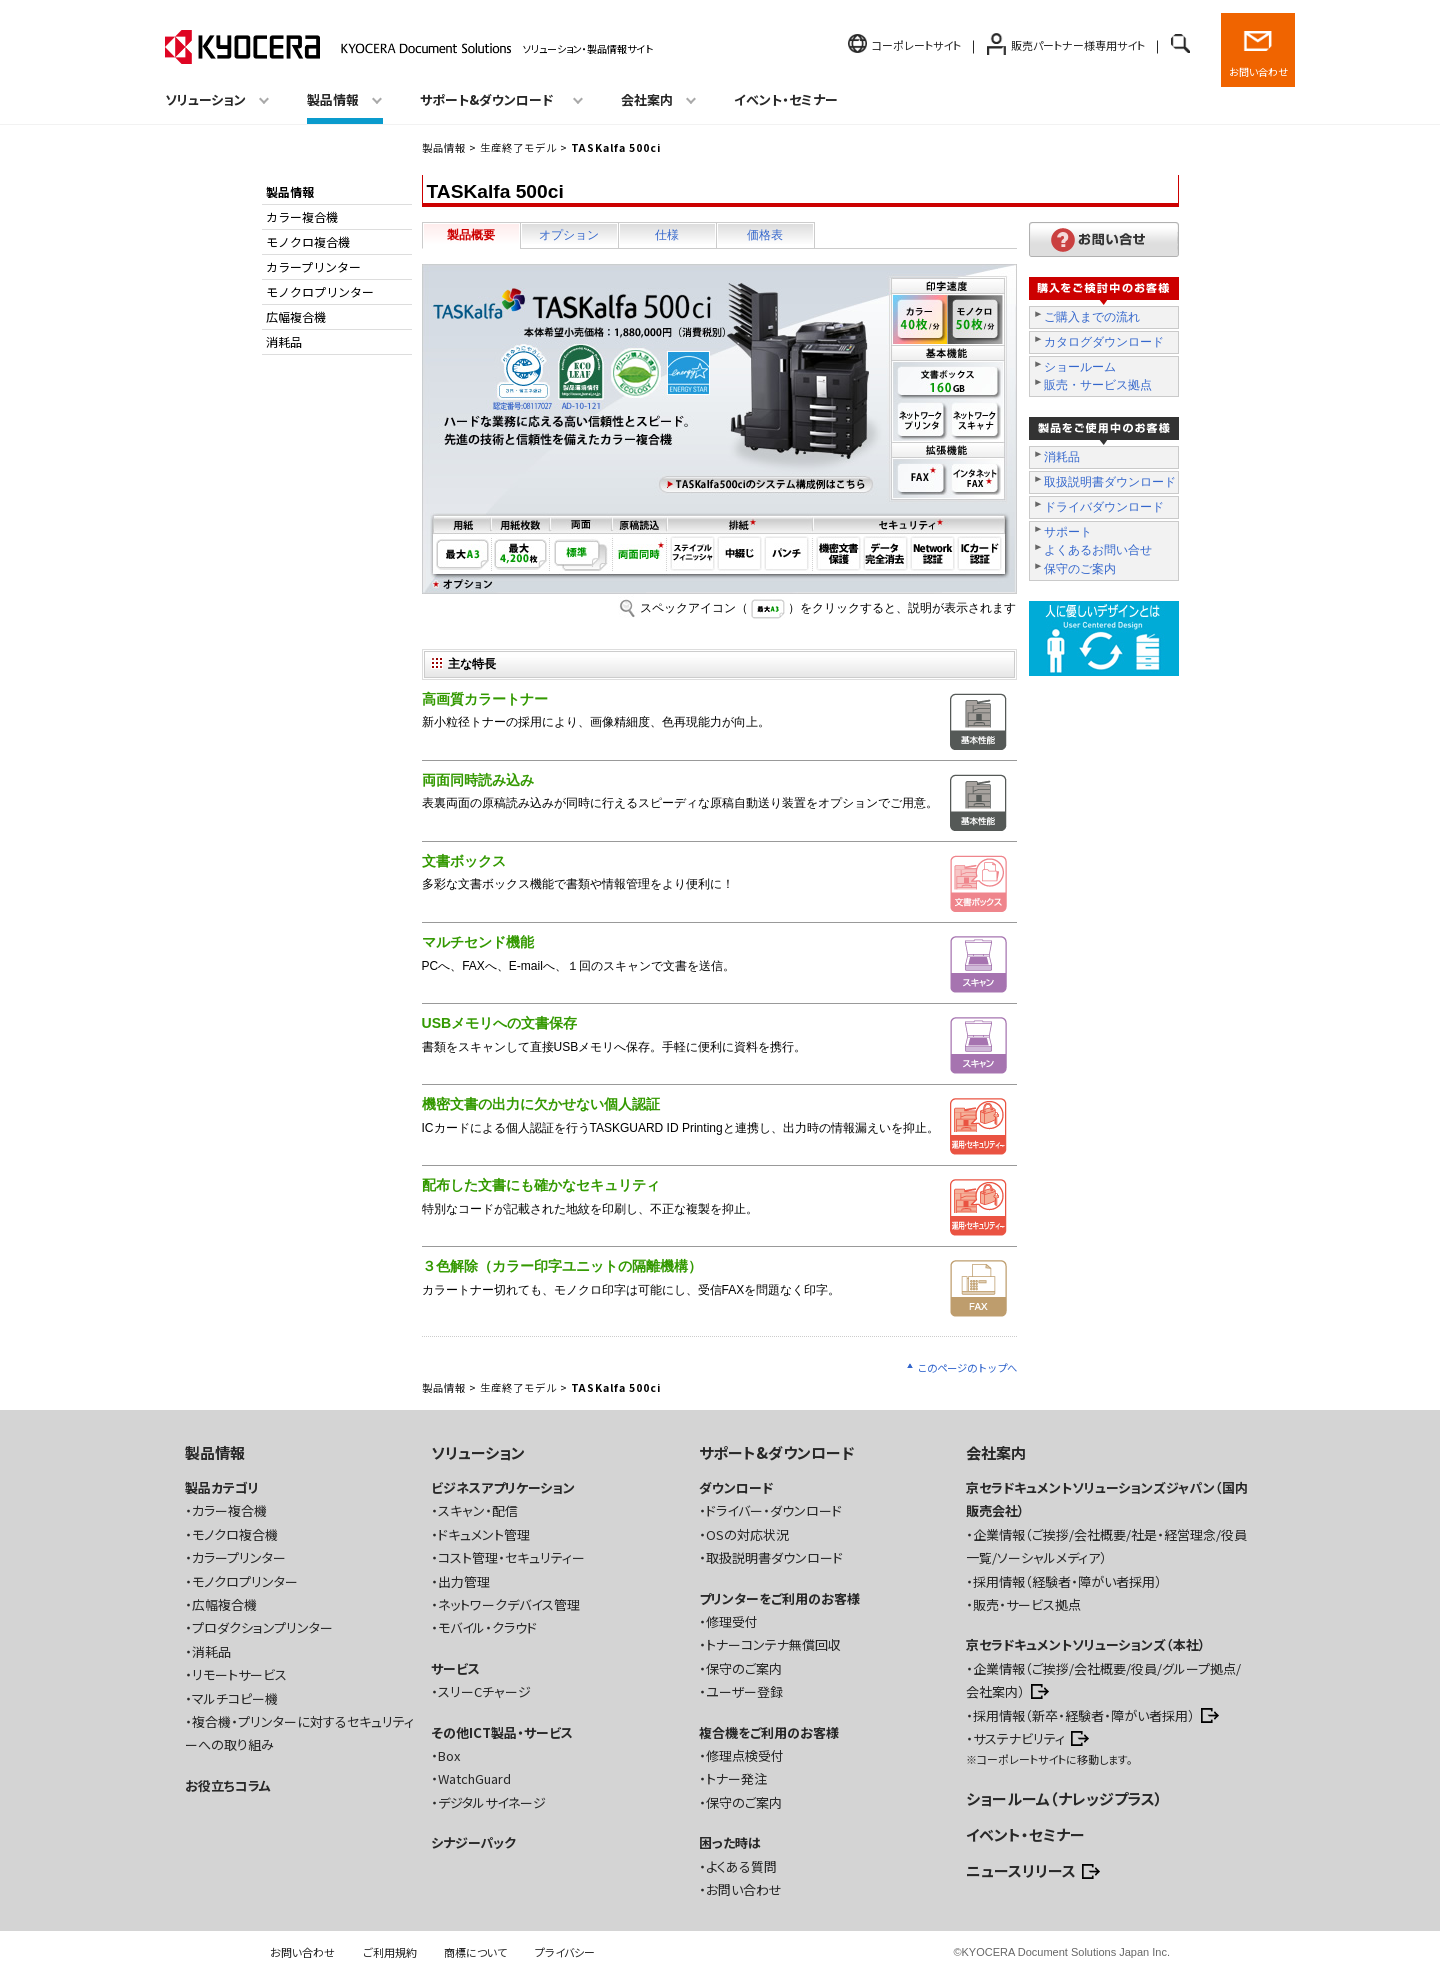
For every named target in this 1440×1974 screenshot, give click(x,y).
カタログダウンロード (1104, 342)
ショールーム (1080, 367)
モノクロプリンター (320, 291)
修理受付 (732, 1621)
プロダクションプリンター (262, 1627)
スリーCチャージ (484, 1691)
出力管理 (464, 1581)
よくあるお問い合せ (1098, 550)
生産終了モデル (518, 147)
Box (449, 1755)
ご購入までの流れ (1092, 317)
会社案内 (996, 1452)
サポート (1068, 532)
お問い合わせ (1258, 71)
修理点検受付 (745, 1755)
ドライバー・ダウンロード (774, 1510)
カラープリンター (313, 266)
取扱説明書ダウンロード (1110, 482)
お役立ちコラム (228, 1785)
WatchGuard (474, 1778)
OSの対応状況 (747, 1534)
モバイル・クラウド (487, 1627)
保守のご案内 (1080, 569)
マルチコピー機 (235, 1698)
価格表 (765, 235)
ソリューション (478, 1452)
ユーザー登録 (744, 1691)
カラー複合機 (302, 216)
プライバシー (565, 1952)
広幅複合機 (296, 316)
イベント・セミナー (786, 99)
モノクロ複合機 (308, 241)
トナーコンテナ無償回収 (773, 1644)
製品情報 (444, 147)
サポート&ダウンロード (776, 1452)
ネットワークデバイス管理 (509, 1604)
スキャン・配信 (478, 1510)
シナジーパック (473, 1842)
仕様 (667, 235)
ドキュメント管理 (484, 1534)
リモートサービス (239, 1674)
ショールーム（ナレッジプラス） (1064, 1798)
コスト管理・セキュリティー (511, 1557)
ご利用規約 (390, 1952)
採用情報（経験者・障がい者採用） (1067, 1581)
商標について (475, 1952)
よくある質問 (741, 1866)
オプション (569, 235)
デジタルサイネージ (492, 1802)
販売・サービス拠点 (1098, 385)
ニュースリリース (1021, 1870)
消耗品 (1062, 457)
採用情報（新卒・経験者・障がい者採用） (1084, 1715)
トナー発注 (736, 1778)
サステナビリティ (1019, 1738)
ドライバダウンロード (1104, 507)
